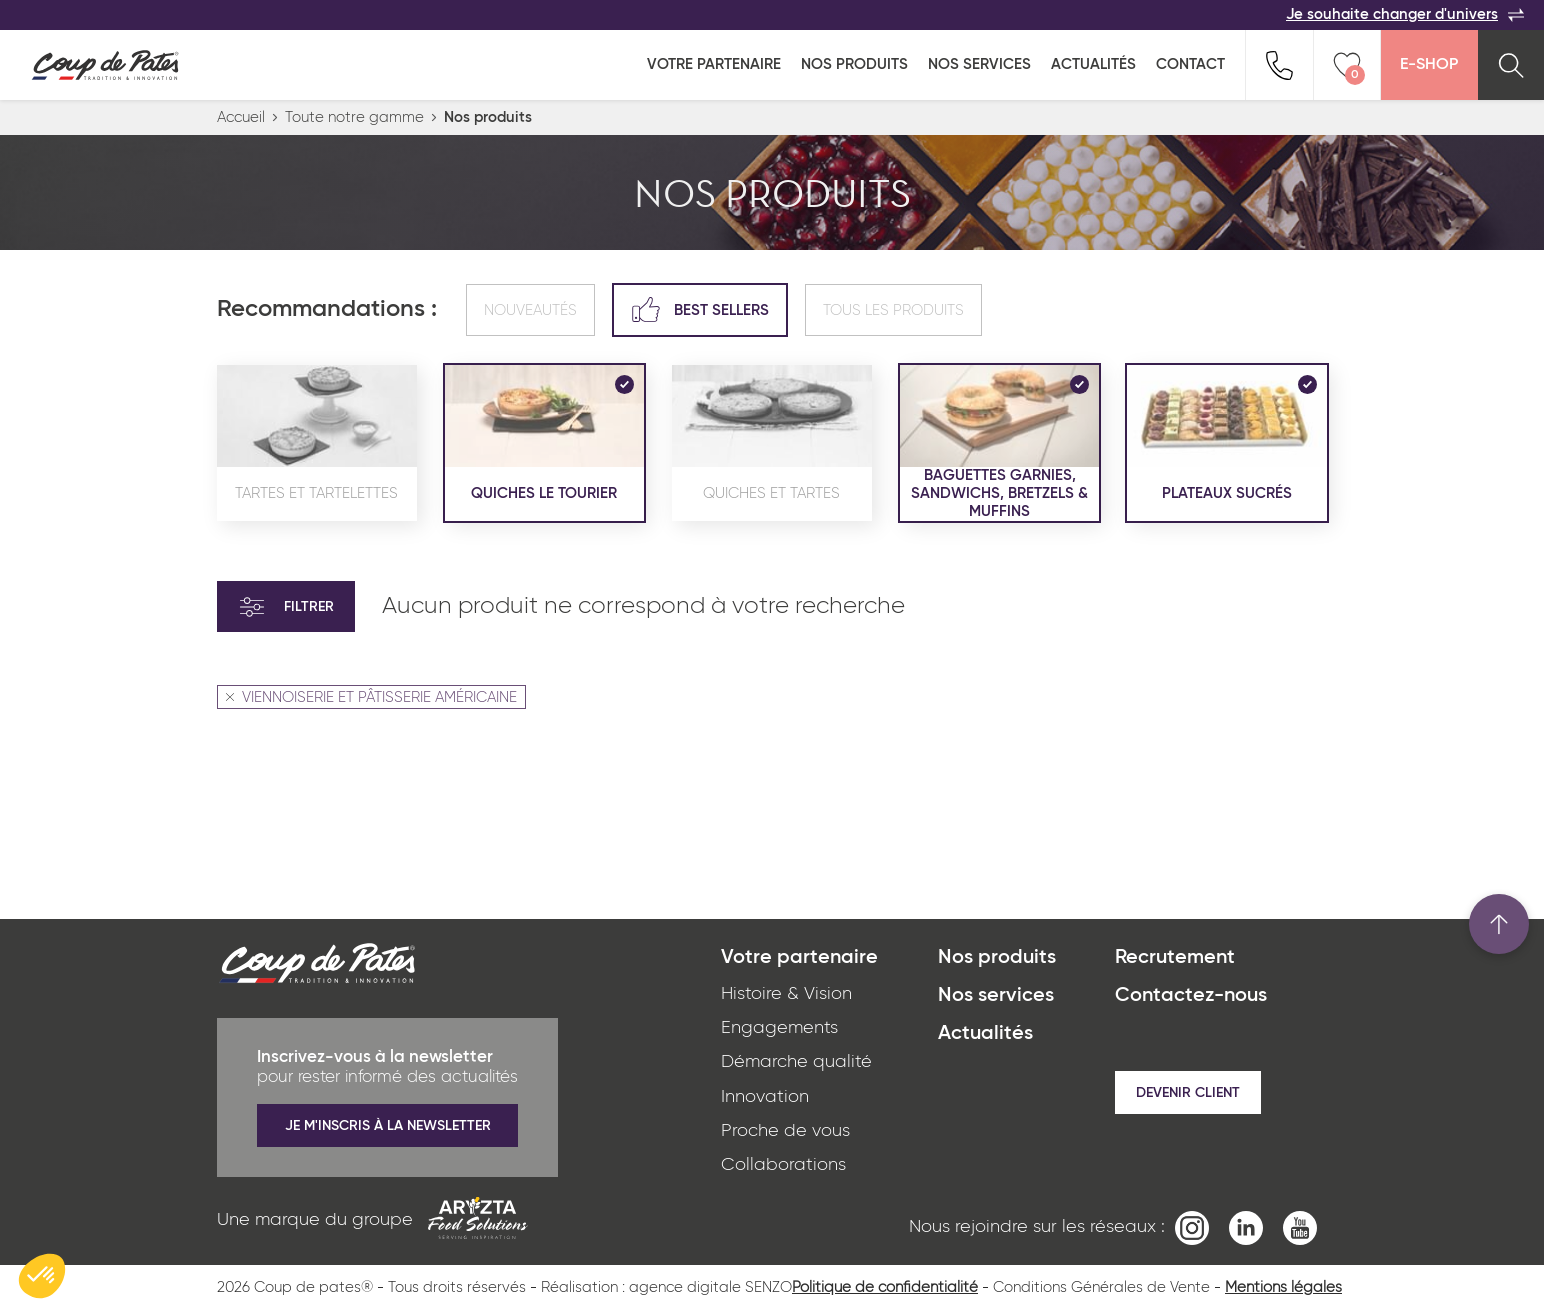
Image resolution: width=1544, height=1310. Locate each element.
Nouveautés (530, 310)
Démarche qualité (796, 1062)
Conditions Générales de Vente (1101, 1287)
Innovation (765, 1097)
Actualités (1093, 64)
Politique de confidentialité (885, 1287)
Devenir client (1188, 1093)
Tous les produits (893, 310)
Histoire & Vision (786, 994)
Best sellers (700, 309)
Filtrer (286, 607)
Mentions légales (1283, 1287)
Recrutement (1175, 958)
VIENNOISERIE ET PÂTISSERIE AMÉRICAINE (371, 697)
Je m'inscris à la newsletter (388, 1126)
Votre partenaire (714, 64)
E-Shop (1429, 65)
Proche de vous (785, 1131)
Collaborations (783, 1165)
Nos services (979, 64)
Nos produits (854, 64)
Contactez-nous (1191, 996)
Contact (1190, 64)
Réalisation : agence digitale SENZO (666, 1287)
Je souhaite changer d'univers (1405, 15)
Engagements (779, 1028)
